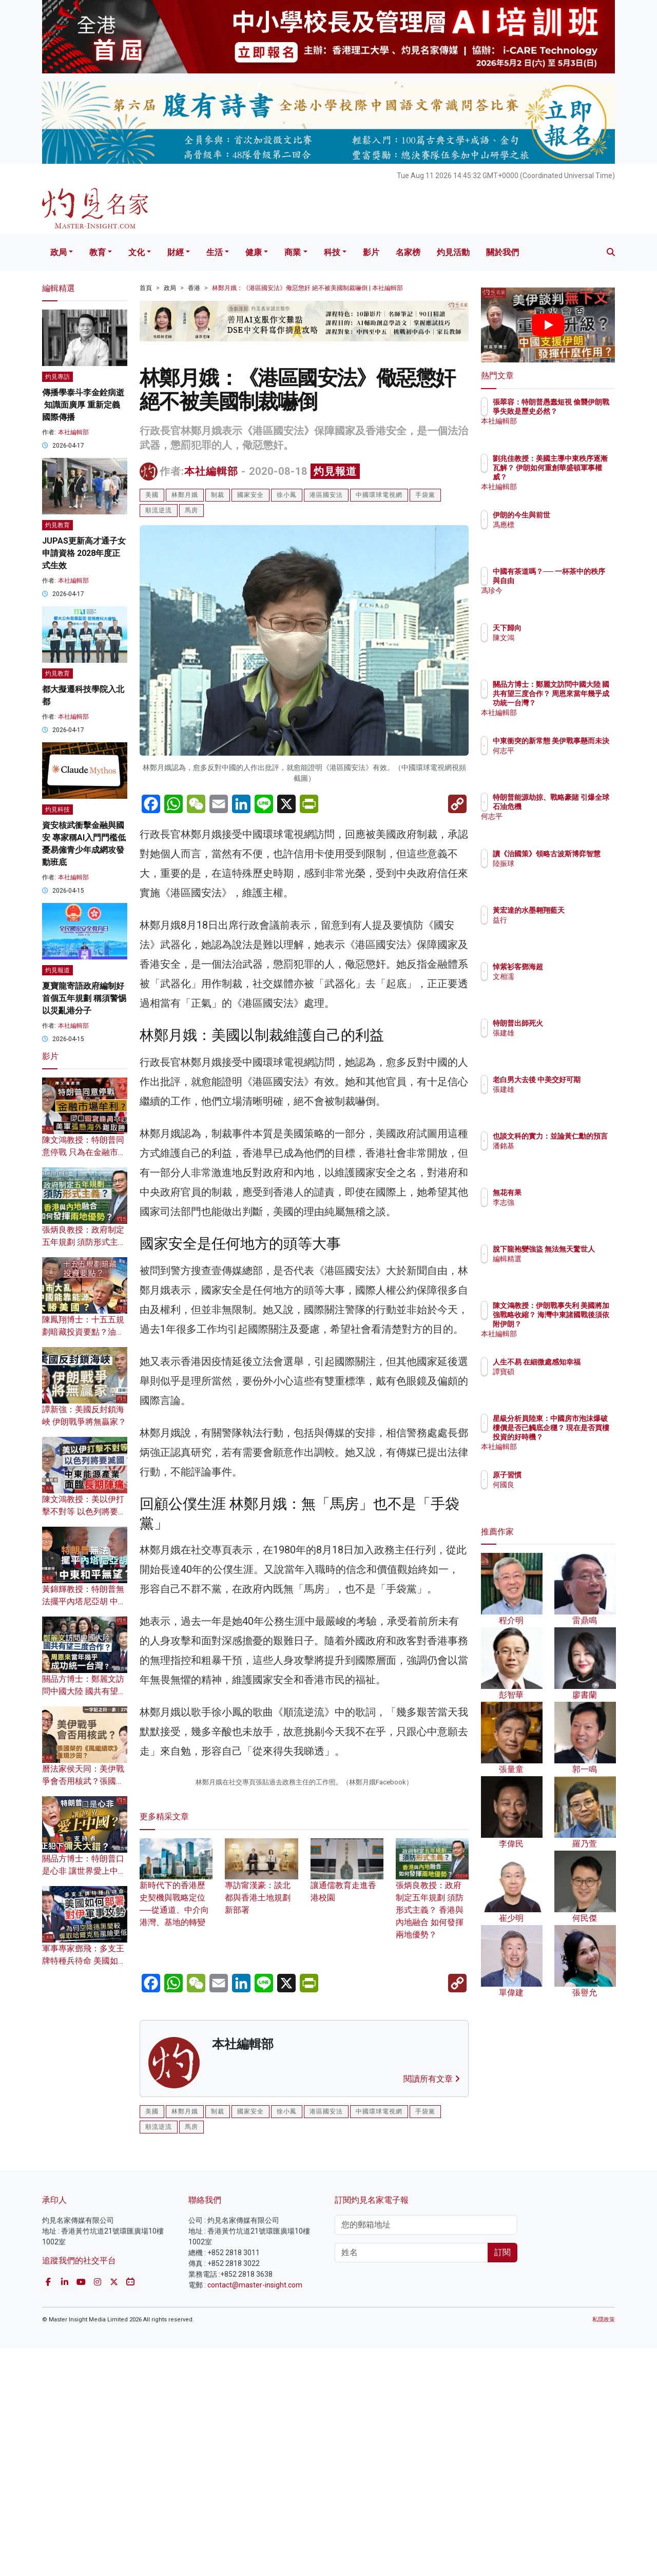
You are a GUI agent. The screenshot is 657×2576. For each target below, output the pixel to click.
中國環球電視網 (379, 494)
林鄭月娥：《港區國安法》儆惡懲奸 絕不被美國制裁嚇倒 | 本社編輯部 (307, 288)
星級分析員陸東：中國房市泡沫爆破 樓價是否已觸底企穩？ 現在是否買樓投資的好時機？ (581, 1437)
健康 (253, 252)
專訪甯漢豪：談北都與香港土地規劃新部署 (261, 2111)
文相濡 (563, 976)
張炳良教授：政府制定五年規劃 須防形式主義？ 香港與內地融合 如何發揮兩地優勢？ (432, 2124)
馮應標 (563, 525)
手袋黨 (425, 494)
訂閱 (502, 2480)
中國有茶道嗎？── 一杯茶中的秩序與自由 (580, 580)
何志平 (563, 760)
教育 (97, 252)
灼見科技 (57, 809)
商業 (292, 252)
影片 (371, 252)
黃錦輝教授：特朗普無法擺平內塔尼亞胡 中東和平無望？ (84, 1601)
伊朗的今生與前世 (581, 515)
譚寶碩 (563, 1381)
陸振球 (563, 873)
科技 (332, 252)
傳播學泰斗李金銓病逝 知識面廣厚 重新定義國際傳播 (83, 405)
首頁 (146, 288)
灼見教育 (57, 525)
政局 (58, 252)
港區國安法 (326, 494)
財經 (175, 252)
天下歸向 (567, 628)
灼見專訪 (57, 376)
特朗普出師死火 (578, 1023)
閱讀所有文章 (431, 2307)
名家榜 (408, 252)
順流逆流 (158, 510)
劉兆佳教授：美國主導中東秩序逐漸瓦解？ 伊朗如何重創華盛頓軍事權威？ (581, 477)
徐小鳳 (287, 494)
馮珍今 (563, 599)
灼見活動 (453, 252)
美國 (152, 494)
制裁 (217, 494)
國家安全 (250, 494)
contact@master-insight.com (254, 2512)
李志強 (563, 1202)
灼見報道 (335, 471)
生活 (214, 252)
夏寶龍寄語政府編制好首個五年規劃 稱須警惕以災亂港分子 (84, 998)
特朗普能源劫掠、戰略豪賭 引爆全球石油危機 (581, 806)
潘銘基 (563, 1155)
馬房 (191, 510)
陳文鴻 (563, 637)
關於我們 (502, 252)
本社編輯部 (211, 471)
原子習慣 (567, 1475)
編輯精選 (567, 1268)
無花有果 (567, 1192)
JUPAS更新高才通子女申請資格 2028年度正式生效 (84, 553)
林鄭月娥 (184, 494)
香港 (194, 288)
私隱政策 (603, 2547)
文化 (136, 252)
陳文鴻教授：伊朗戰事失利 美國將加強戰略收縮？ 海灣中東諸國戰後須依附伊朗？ (581, 1324)
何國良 (563, 1485)
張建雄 (563, 1033)
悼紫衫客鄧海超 (578, 967)
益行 (560, 929)
